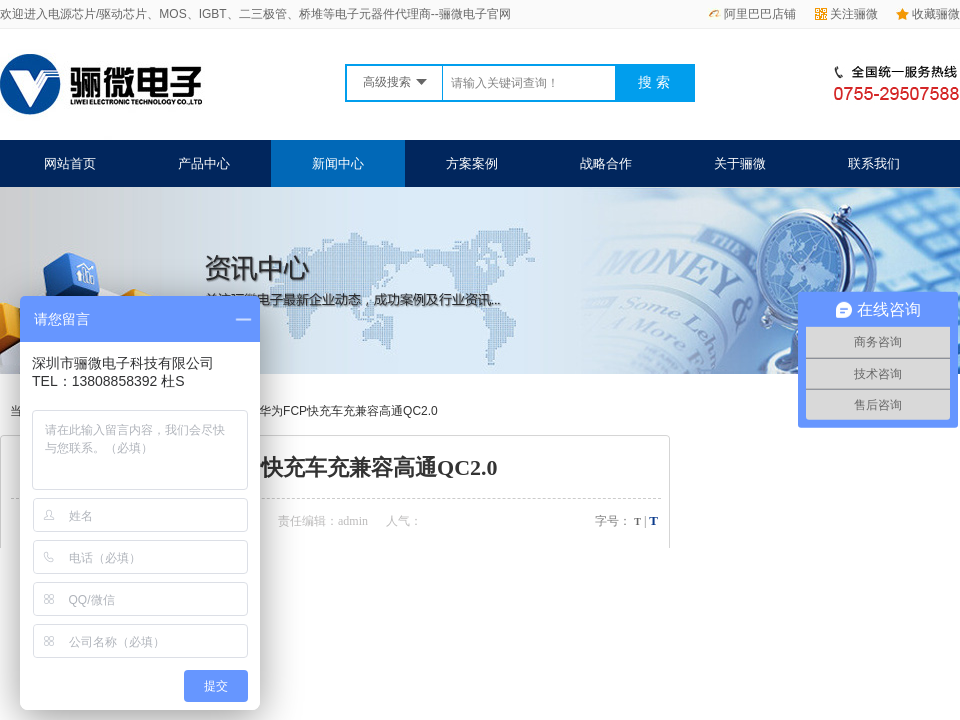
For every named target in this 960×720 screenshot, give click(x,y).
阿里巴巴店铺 (752, 14)
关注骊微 (846, 14)
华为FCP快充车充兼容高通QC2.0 (348, 411)
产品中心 (204, 163)
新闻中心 (338, 163)
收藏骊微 (928, 14)
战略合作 (606, 163)
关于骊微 (740, 163)
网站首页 (70, 163)
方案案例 (472, 163)
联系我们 (874, 163)
